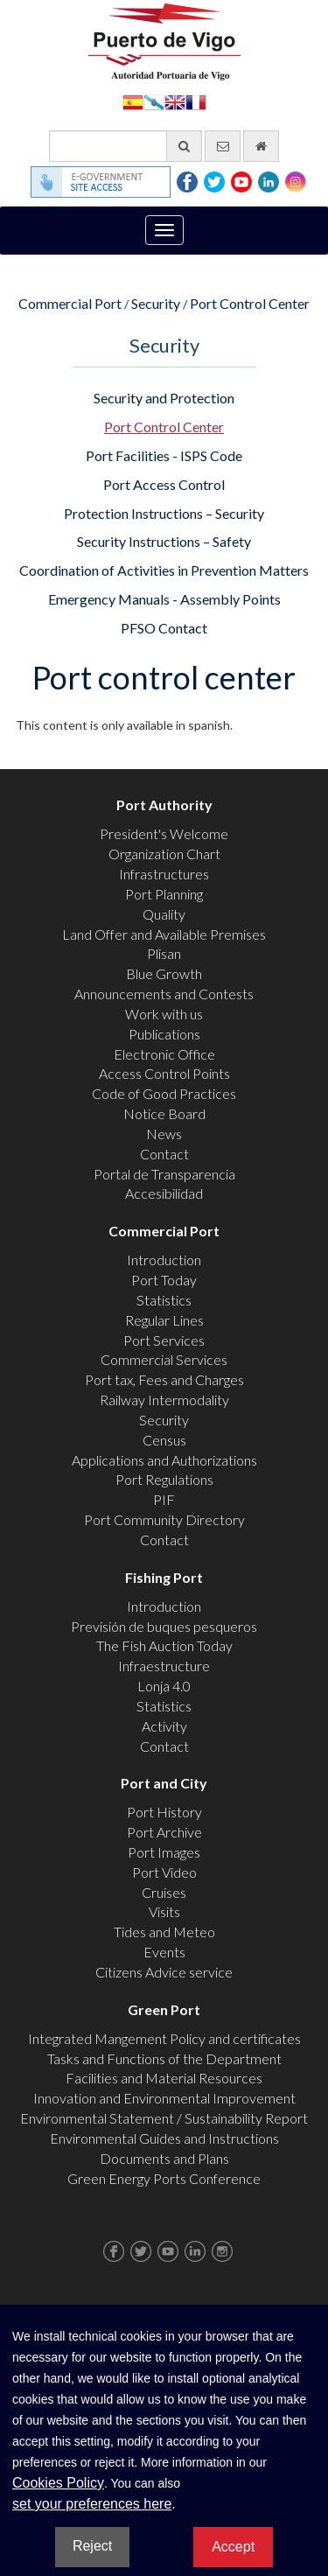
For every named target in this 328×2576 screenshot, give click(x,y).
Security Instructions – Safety (164, 541)
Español (132, 101)
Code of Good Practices (164, 1093)
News (164, 1133)
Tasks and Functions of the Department (164, 2058)
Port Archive (164, 1832)
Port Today (164, 1279)
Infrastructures (164, 873)
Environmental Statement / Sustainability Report (164, 2118)
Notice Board (164, 1113)
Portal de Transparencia (164, 1174)
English (174, 101)
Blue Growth (164, 973)
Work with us (164, 1013)
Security (155, 303)
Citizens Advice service (164, 1972)
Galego (153, 101)
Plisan (164, 953)
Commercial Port (70, 303)
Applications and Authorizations (164, 1460)
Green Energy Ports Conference (164, 2178)
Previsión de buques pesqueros (164, 1626)
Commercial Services (164, 1359)
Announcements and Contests (164, 993)
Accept (233, 2546)
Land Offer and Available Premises (164, 934)
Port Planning (164, 894)
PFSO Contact (164, 628)
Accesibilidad (164, 1193)
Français (195, 101)
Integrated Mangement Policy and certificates (164, 2038)
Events (164, 1951)
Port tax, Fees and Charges (164, 1379)
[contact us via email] (223, 146)
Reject (92, 2545)
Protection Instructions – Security (164, 513)
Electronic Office (164, 1054)
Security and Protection (164, 397)
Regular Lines (164, 1320)
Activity (164, 1726)
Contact (164, 1153)
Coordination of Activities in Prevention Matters (164, 570)
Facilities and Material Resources (164, 2077)
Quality (164, 914)
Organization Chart (164, 853)
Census (164, 1440)
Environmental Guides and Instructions (164, 2138)
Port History (164, 1811)
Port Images (164, 1852)
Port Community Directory (164, 1519)
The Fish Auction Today (164, 1645)
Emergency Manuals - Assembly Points (164, 599)
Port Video (164, 1872)
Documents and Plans (164, 2158)
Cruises (164, 1892)
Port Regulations (164, 1479)
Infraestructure (164, 1665)
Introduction (164, 1259)
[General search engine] (125, 146)
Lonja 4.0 (164, 1685)
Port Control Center (250, 303)
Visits (164, 1911)
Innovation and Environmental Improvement (164, 2098)
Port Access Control (164, 484)
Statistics (164, 1300)
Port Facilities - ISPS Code (164, 455)
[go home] (261, 146)
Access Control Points (164, 1073)
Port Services (164, 1340)
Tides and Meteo (164, 1931)
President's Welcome (164, 833)
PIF (164, 1499)
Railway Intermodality (164, 1399)
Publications (164, 1034)
